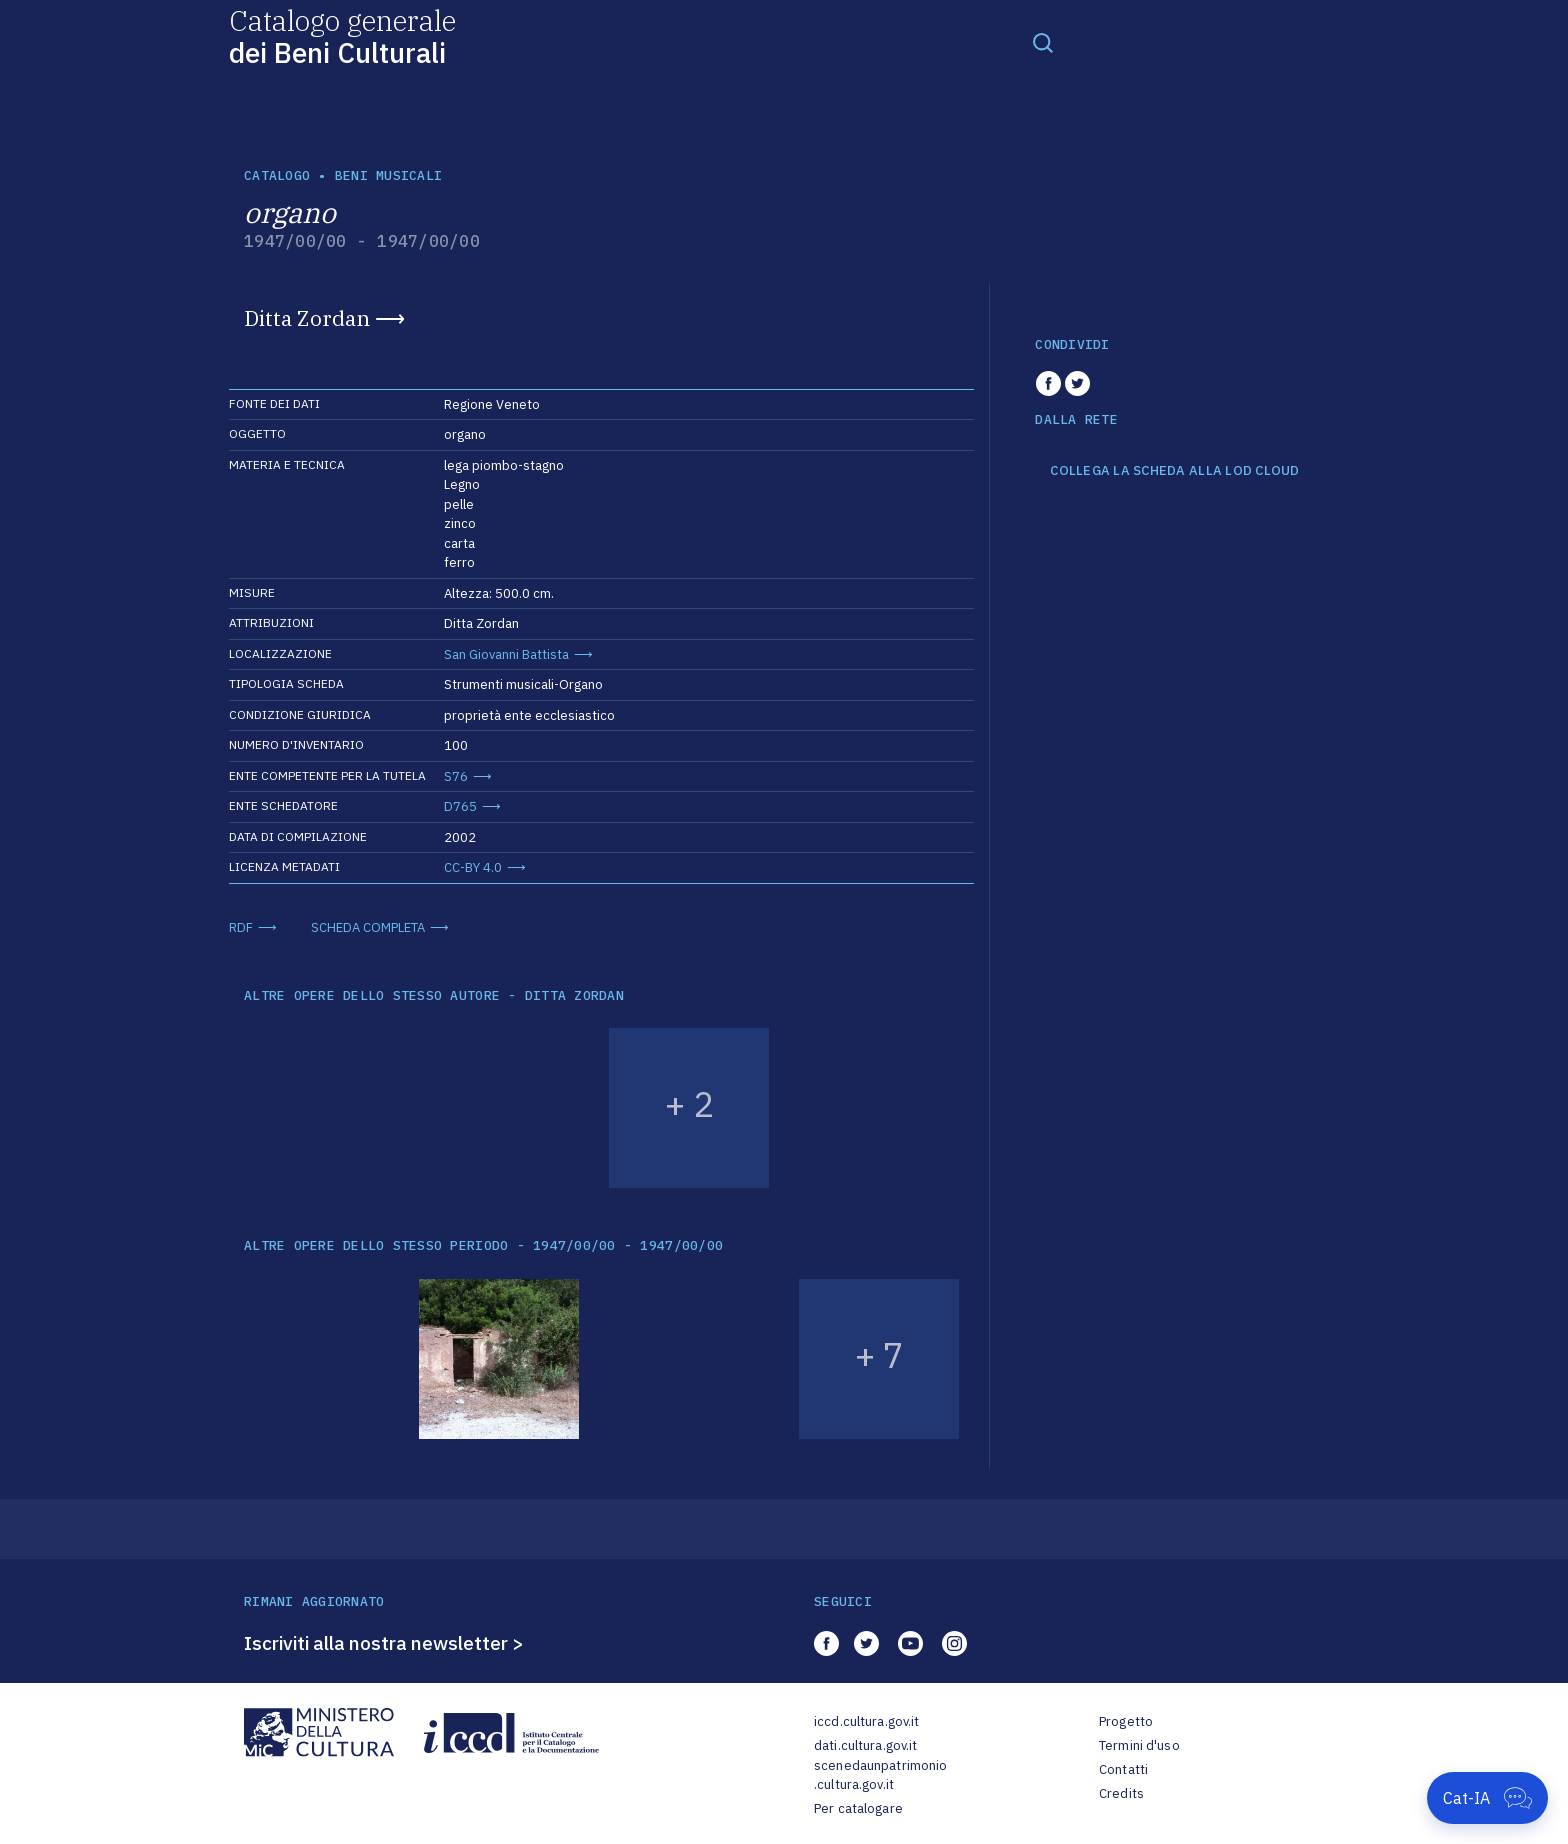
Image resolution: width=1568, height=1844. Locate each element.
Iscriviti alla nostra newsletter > (384, 1643)
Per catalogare (858, 1808)
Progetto (1126, 1721)
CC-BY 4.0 (473, 867)
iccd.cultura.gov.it (866, 1721)
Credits (1121, 1793)
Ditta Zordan (307, 318)
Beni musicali (388, 175)
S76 (456, 776)
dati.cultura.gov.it (865, 1745)
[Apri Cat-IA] (1487, 1798)
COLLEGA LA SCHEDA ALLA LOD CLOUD (1174, 471)
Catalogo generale (342, 35)
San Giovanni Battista (506, 654)
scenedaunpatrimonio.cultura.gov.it (880, 1775)
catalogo (277, 175)
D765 (460, 806)
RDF (241, 927)
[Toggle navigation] (1043, 42)
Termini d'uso (1139, 1745)
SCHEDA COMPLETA (368, 927)
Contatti (1123, 1769)
